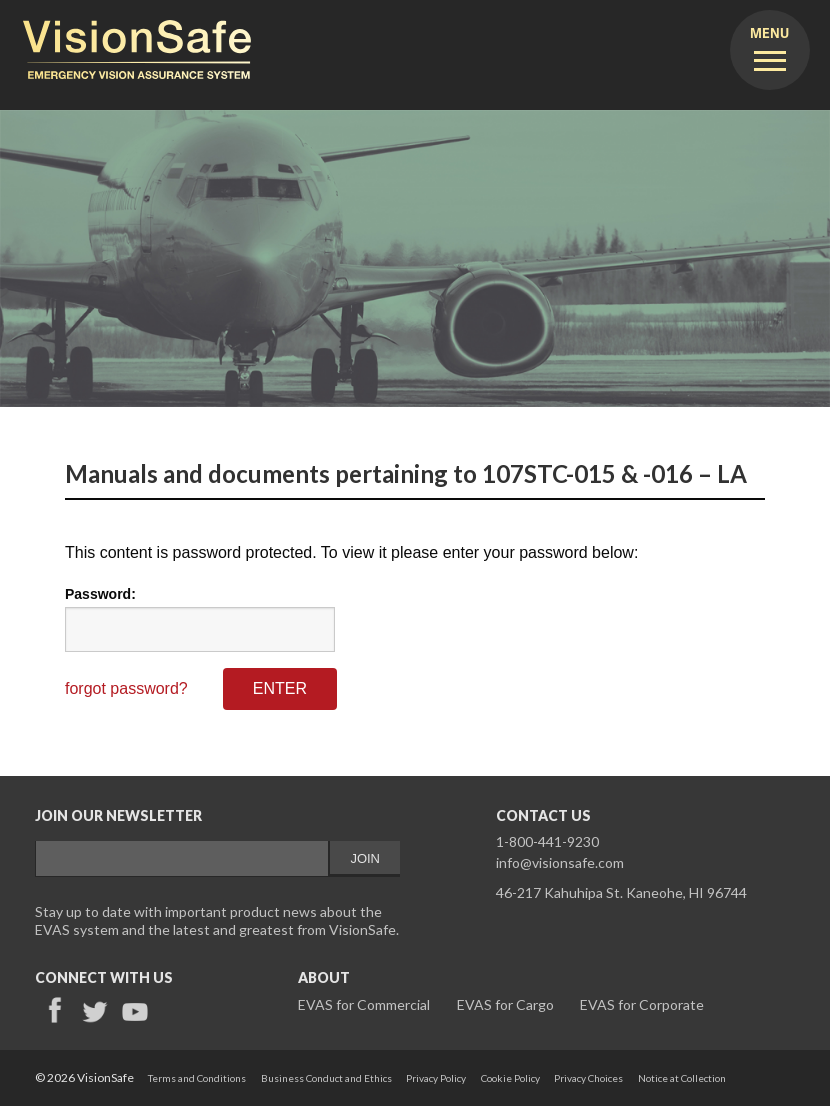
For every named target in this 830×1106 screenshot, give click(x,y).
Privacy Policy (436, 1078)
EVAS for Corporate (642, 1004)
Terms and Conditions (197, 1078)
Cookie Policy (510, 1078)
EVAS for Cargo (505, 1004)
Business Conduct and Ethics (326, 1078)
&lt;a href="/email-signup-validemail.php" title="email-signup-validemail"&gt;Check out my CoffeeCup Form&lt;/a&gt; (217, 863)
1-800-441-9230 (547, 841)
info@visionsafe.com (560, 862)
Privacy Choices (588, 1078)
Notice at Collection (682, 1078)
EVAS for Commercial (364, 1004)
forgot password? (126, 688)
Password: (100, 594)
